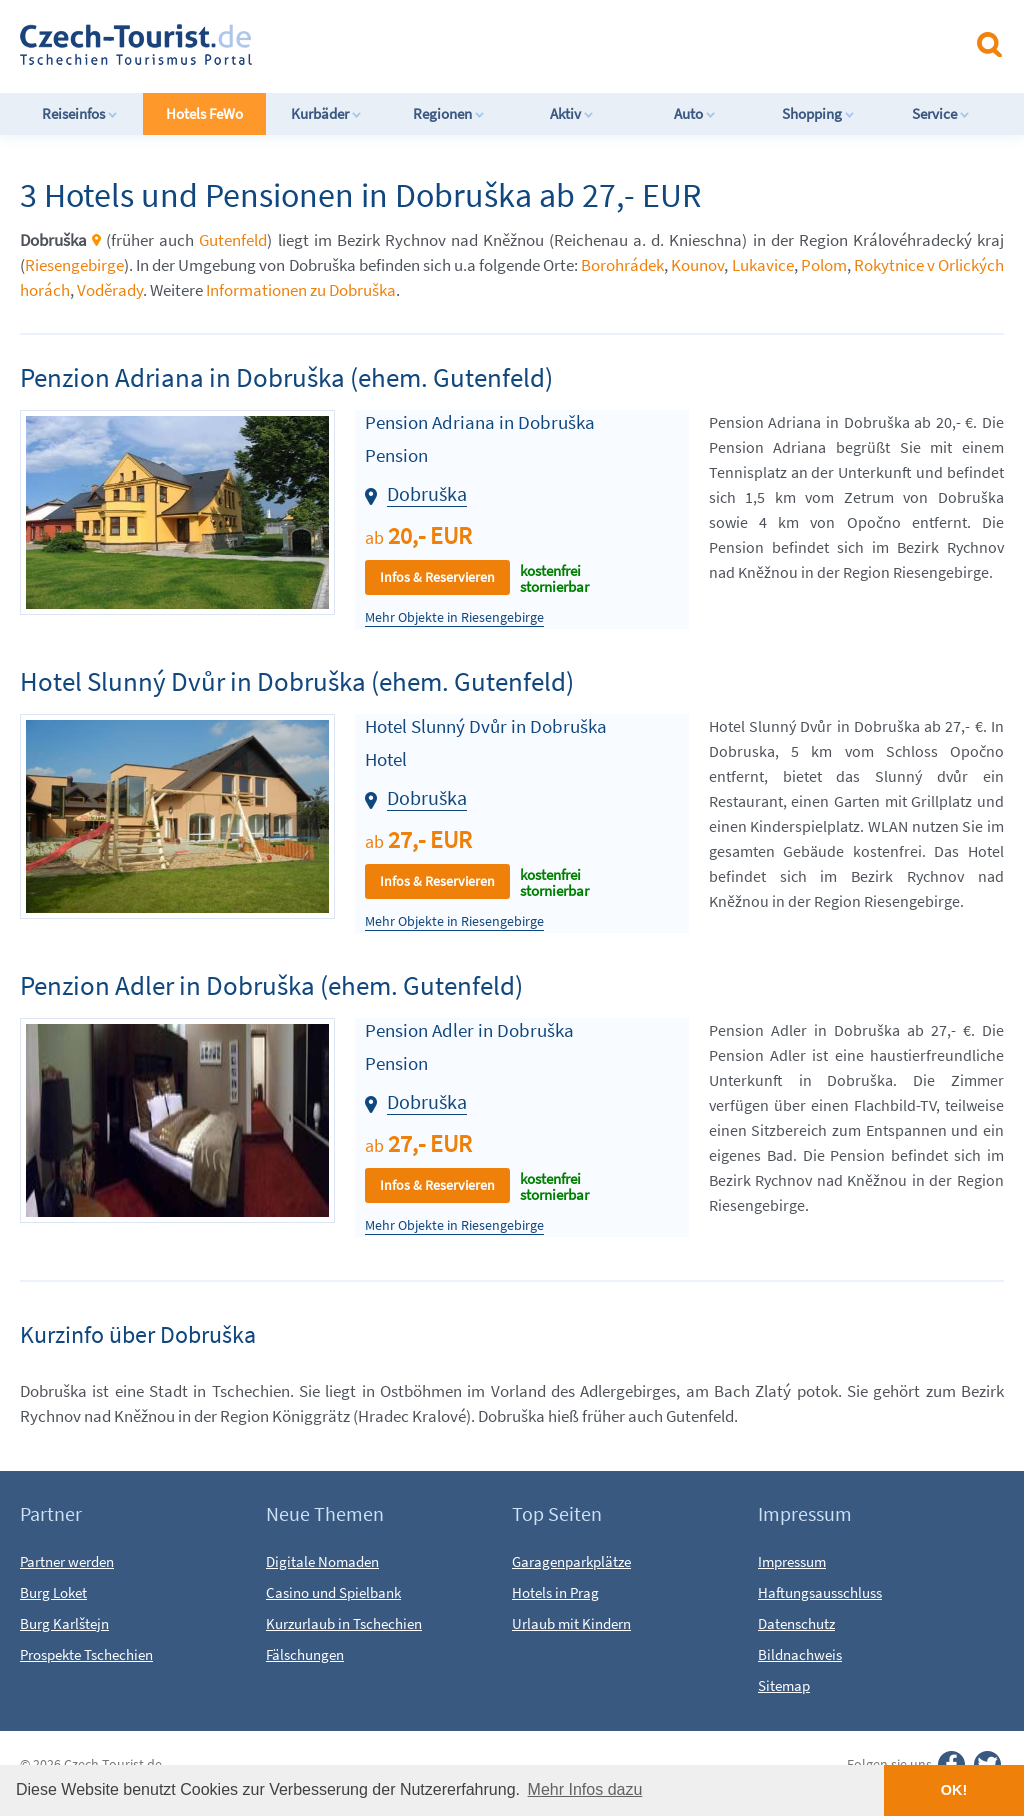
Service (941, 113)
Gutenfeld (233, 240)
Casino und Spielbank (333, 1592)
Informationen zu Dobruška (301, 290)
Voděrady (110, 290)
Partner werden (67, 1561)
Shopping (818, 113)
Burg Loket (53, 1592)
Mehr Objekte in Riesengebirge (454, 617)
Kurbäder (326, 113)
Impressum (792, 1561)
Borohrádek (622, 265)
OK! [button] (954, 1790)
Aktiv (572, 113)
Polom (824, 265)
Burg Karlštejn (64, 1623)
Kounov (697, 265)
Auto (695, 113)
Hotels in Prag (555, 1592)
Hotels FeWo (204, 113)
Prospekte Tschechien (86, 1654)
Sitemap (784, 1685)
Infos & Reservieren (437, 577)
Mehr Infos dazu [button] (585, 1789)
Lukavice (763, 265)
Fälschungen (305, 1654)
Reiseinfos (80, 113)
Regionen (449, 113)
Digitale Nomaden (322, 1561)
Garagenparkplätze (571, 1561)
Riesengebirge (74, 265)
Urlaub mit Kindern (571, 1623)
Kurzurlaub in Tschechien (344, 1623)
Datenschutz (796, 1623)
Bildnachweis (800, 1654)
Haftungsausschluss (820, 1592)
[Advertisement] (529, 44)
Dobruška (427, 493)
